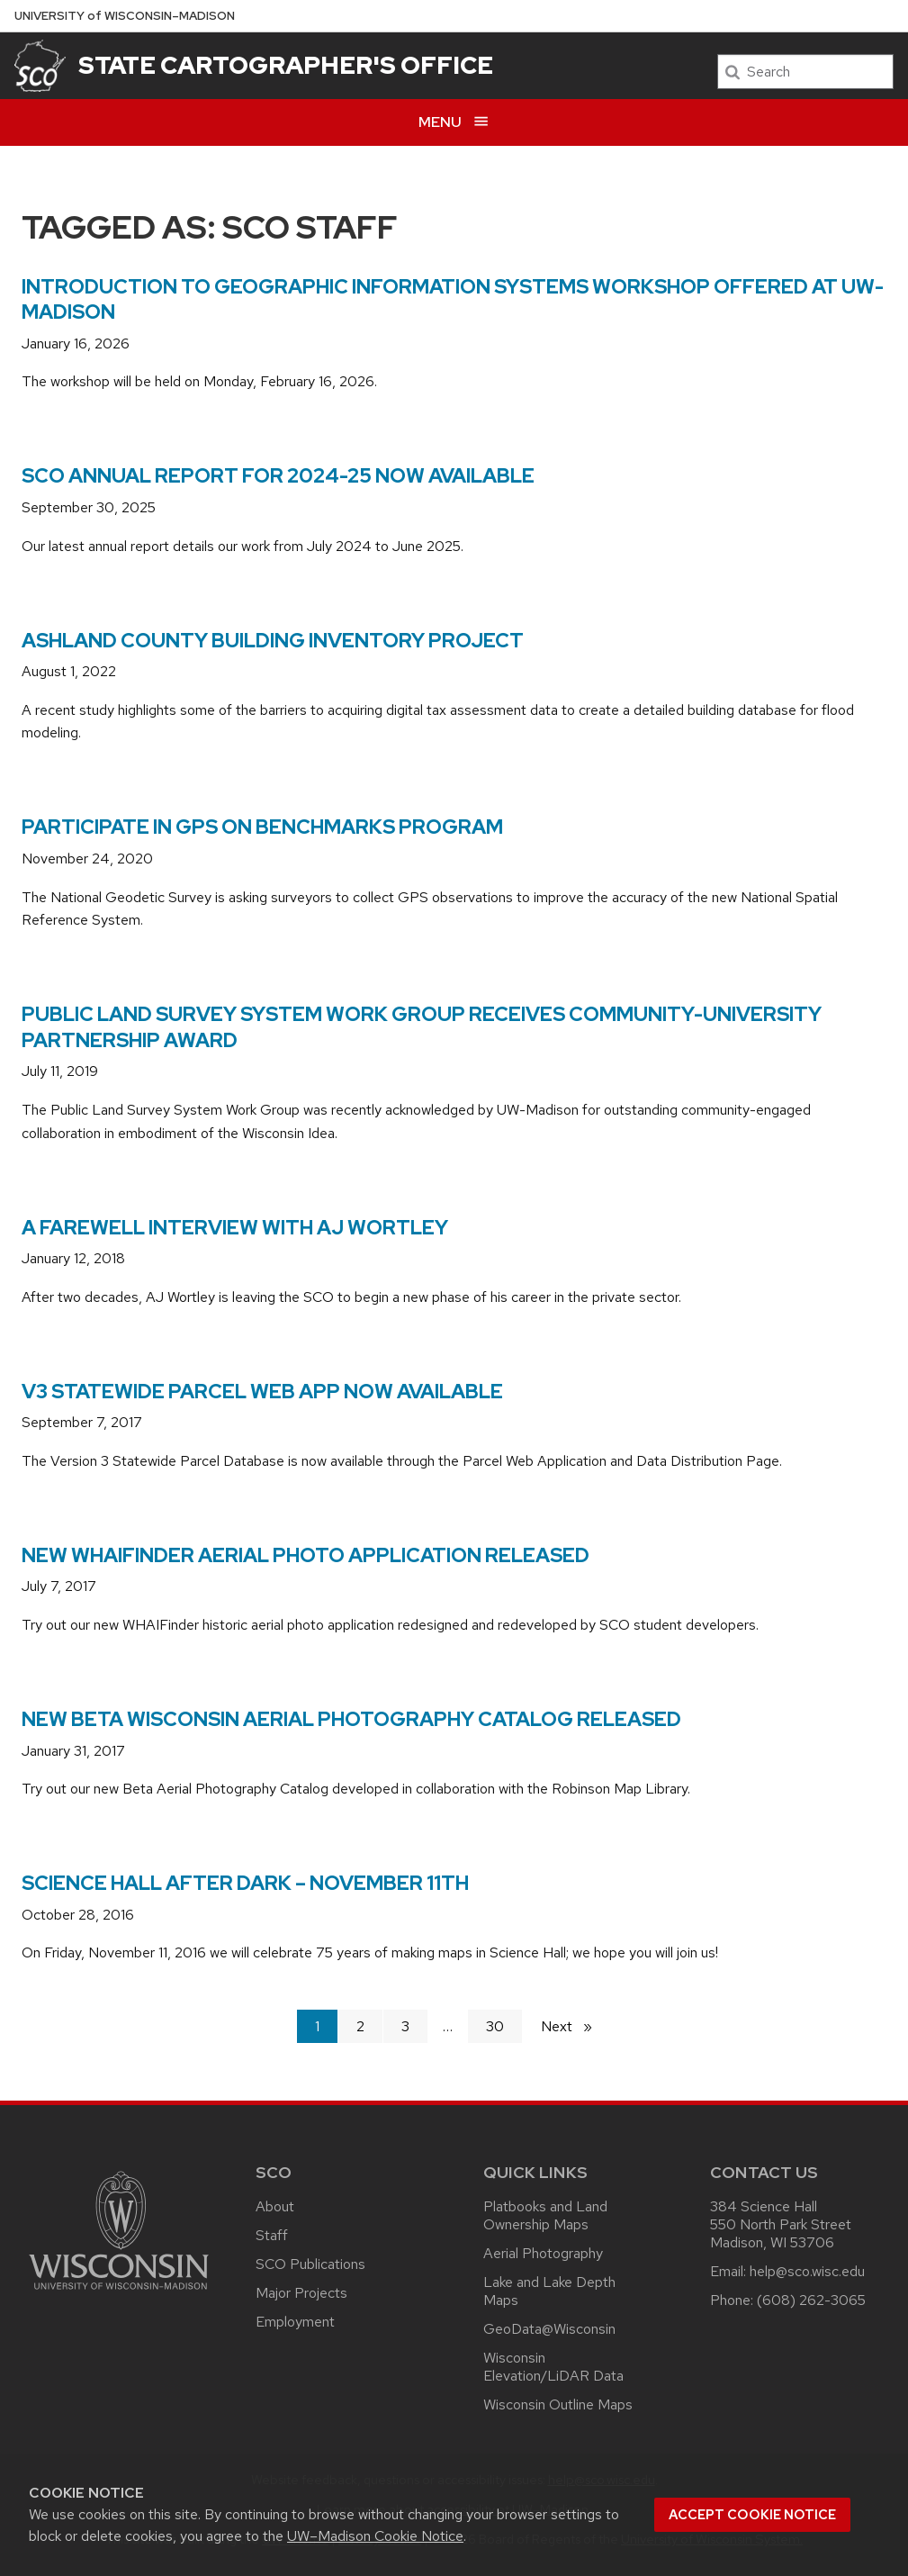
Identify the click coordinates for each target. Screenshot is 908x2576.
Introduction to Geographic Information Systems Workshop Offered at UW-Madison (453, 300)
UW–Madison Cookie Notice (375, 2535)
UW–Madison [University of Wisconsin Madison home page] (124, 15)
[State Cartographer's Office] (40, 66)
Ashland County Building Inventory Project (273, 641)
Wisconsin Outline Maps (558, 2404)
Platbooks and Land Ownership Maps (545, 2215)
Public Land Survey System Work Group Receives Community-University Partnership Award (422, 1027)
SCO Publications (310, 2264)
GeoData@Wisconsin (549, 2328)
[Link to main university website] (119, 2292)
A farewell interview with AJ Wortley (235, 1228)
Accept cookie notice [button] (752, 2515)
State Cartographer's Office (285, 65)
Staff (272, 2235)
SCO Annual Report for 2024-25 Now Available (278, 476)
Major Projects (301, 2292)
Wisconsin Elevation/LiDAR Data (553, 2366)
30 (495, 2026)
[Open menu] (454, 122)
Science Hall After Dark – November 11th (245, 1883)
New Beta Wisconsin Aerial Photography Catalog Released (351, 1719)
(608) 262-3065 (811, 2300)
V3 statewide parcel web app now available (262, 1391)
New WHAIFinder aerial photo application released (305, 1555)
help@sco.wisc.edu (807, 2271)
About (275, 2206)
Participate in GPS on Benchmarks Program (262, 827)
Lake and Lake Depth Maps (549, 2291)
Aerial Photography (543, 2253)
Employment (295, 2321)
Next (574, 2025)
